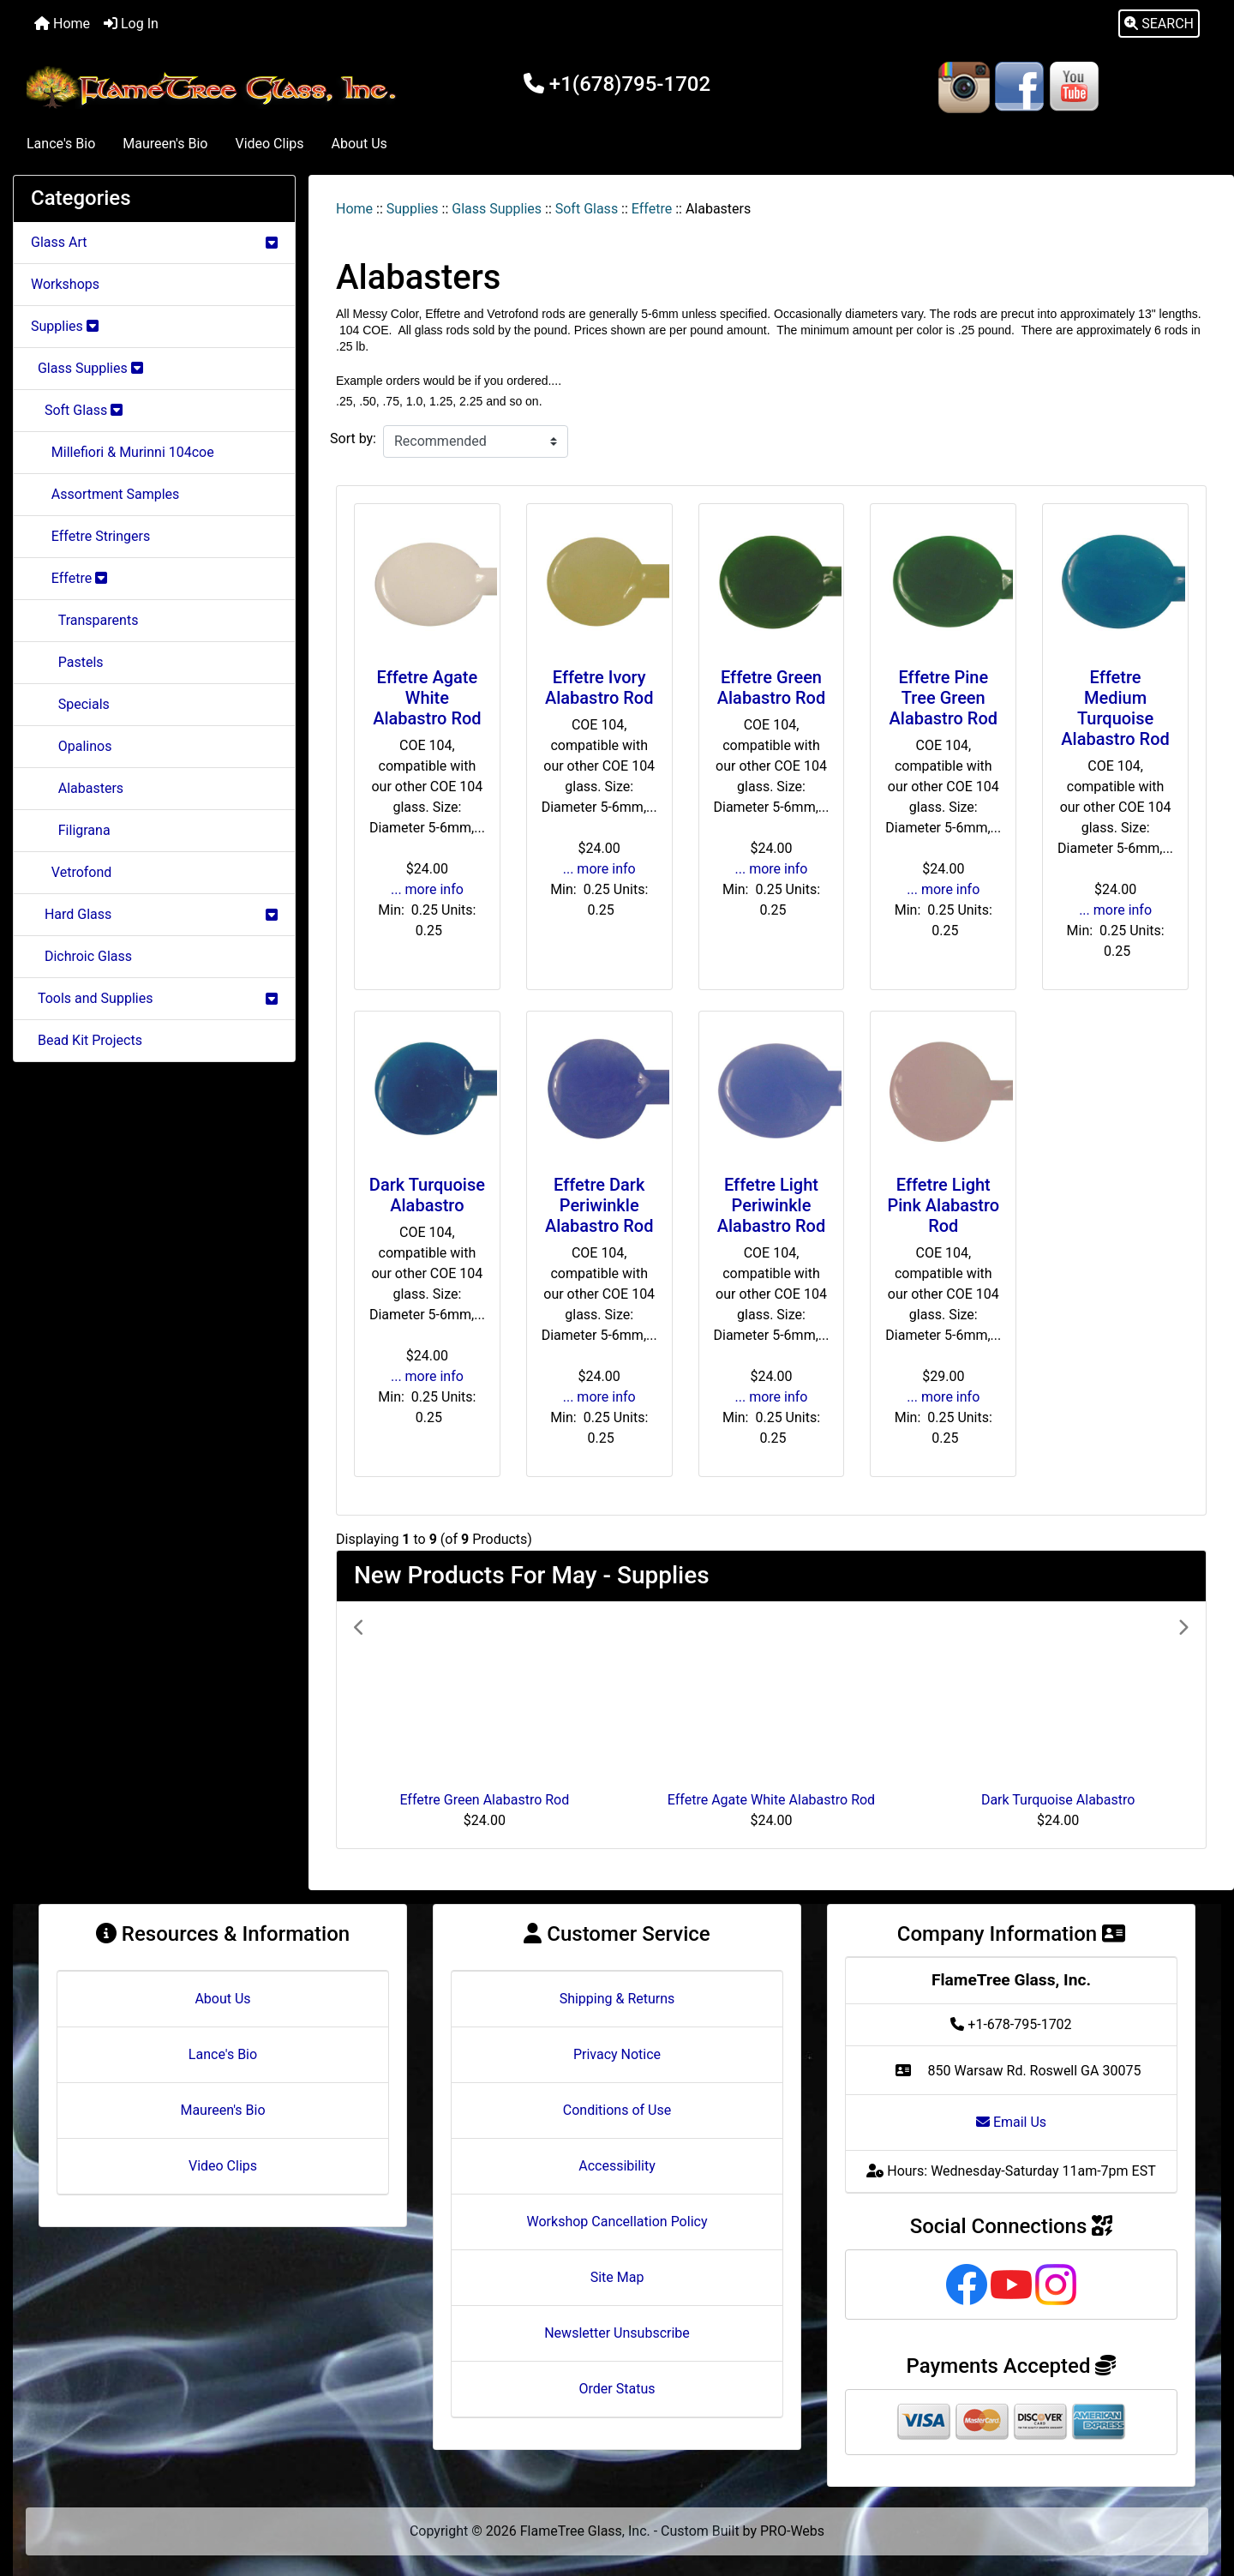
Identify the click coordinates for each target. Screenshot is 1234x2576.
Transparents (84, 620)
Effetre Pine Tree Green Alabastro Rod (943, 698)
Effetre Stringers (90, 536)
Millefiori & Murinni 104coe (122, 452)
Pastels (67, 662)
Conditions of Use (617, 2110)
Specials (70, 704)
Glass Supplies (497, 209)
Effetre (652, 209)
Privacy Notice (617, 2054)
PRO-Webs (792, 2531)
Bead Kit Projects (86, 1040)
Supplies (412, 209)
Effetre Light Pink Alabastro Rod (943, 1205)
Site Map (617, 2277)
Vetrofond (71, 872)
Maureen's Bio (165, 143)
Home (62, 23)
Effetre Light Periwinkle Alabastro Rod (771, 1205)
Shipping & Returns (617, 1999)
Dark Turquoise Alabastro (427, 1195)
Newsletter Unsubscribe (617, 2333)
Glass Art (154, 242)
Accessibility (617, 2166)
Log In (131, 23)
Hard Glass (154, 914)
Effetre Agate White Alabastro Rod (427, 698)
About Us (359, 143)
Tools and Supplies (154, 998)
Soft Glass (586, 209)
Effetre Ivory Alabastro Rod (599, 687)
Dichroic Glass (81, 956)
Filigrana (71, 830)
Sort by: (353, 438)
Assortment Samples (105, 494)
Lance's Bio (61, 143)
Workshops (65, 284)
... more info (427, 889)
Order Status (617, 2389)
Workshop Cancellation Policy (617, 2221)
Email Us (1011, 2122)
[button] (1159, 24)
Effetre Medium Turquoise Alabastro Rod (1115, 708)
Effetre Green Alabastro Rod (771, 687)
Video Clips (269, 143)
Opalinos (71, 746)
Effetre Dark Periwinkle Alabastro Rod (599, 1205)
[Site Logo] (215, 87)
